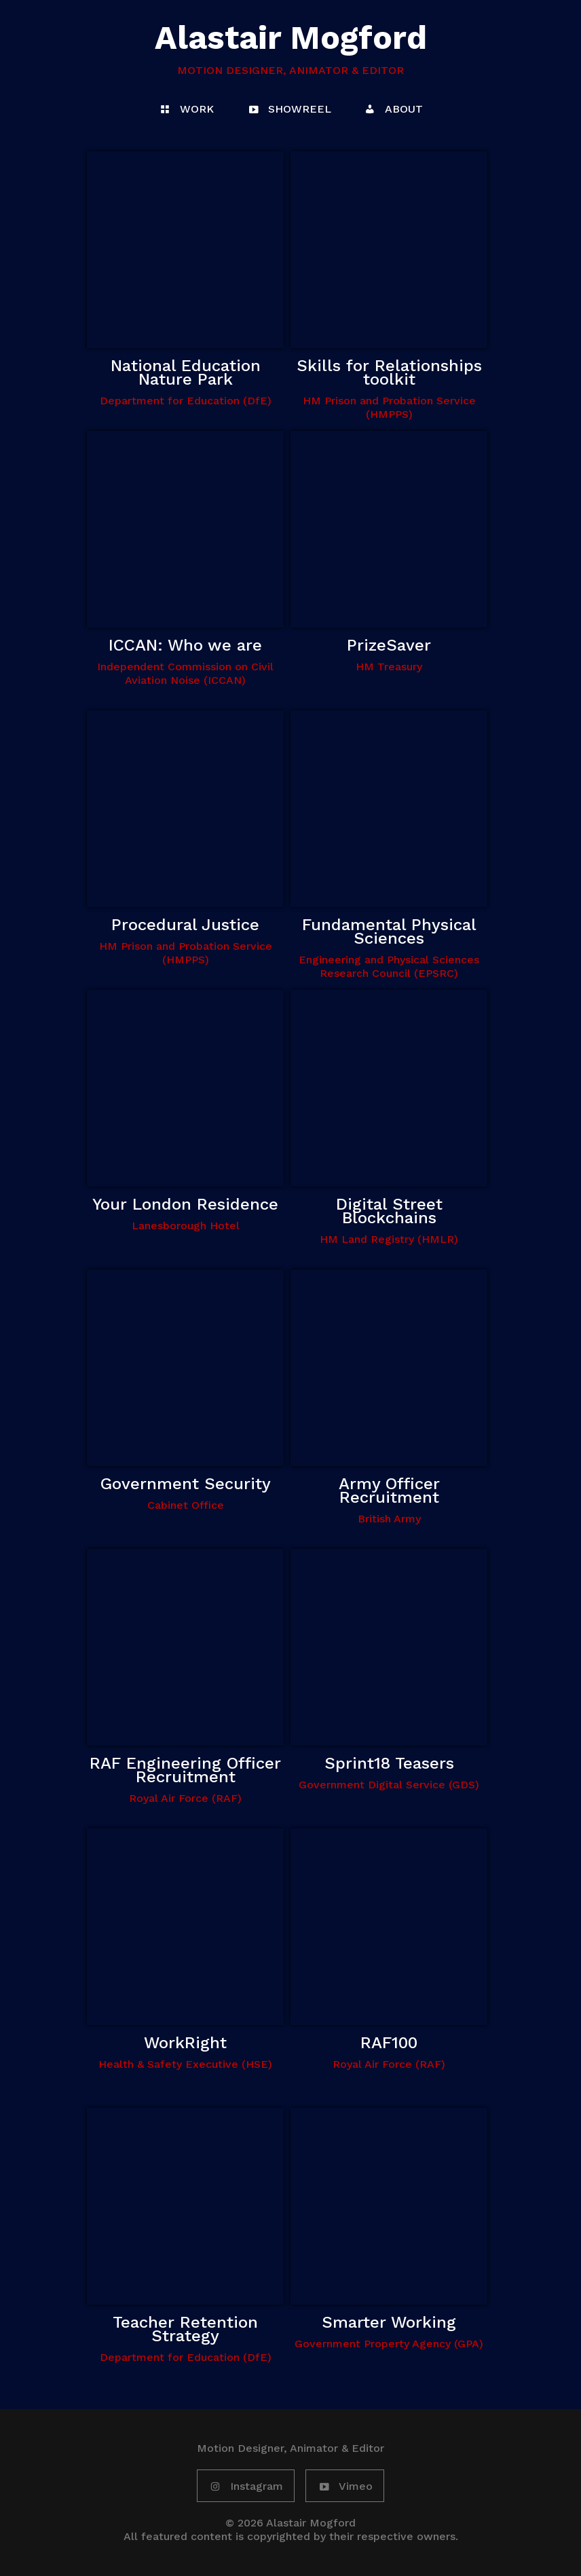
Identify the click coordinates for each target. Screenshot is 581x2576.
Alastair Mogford (291, 37)
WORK (186, 109)
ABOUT (393, 109)
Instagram (245, 2487)
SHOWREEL (288, 109)
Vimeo (345, 2487)
